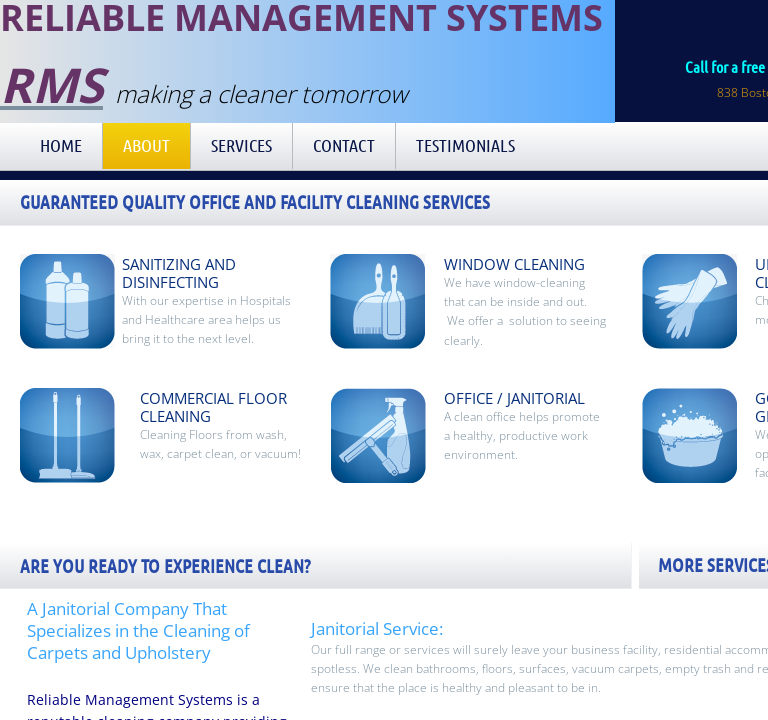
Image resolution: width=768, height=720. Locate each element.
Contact (344, 145)
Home (61, 145)
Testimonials (465, 145)
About (146, 145)
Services (241, 145)
